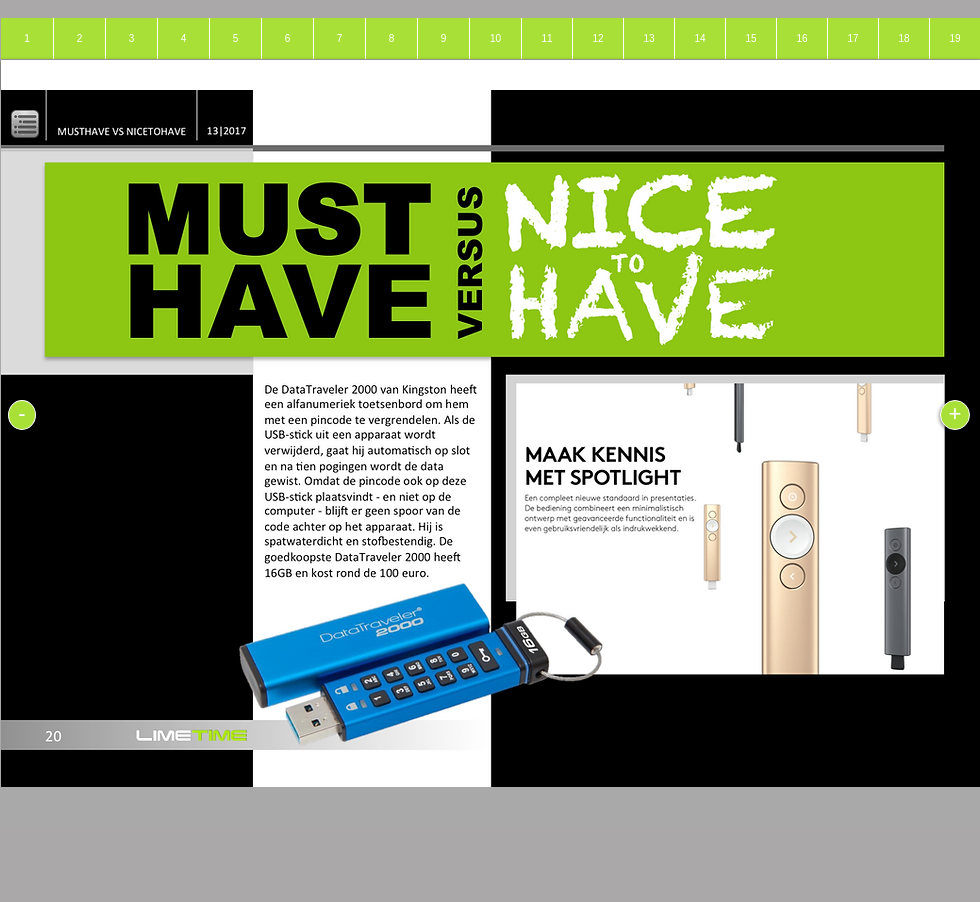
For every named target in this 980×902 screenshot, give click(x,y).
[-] (22, 415)
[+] (955, 415)
